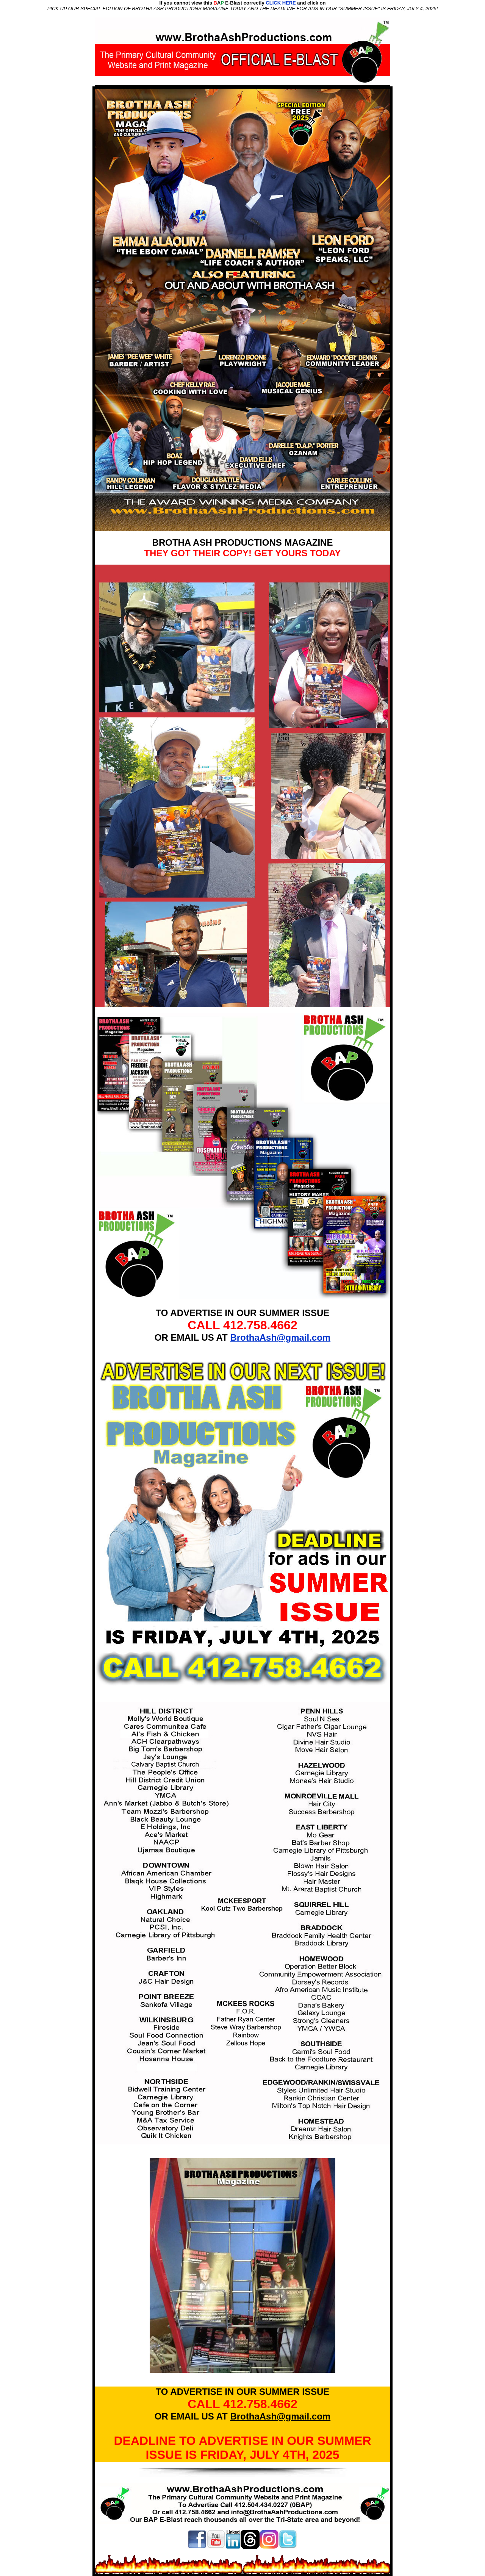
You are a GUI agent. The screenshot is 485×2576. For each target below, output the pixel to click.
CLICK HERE (281, 3)
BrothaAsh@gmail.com (280, 1337)
